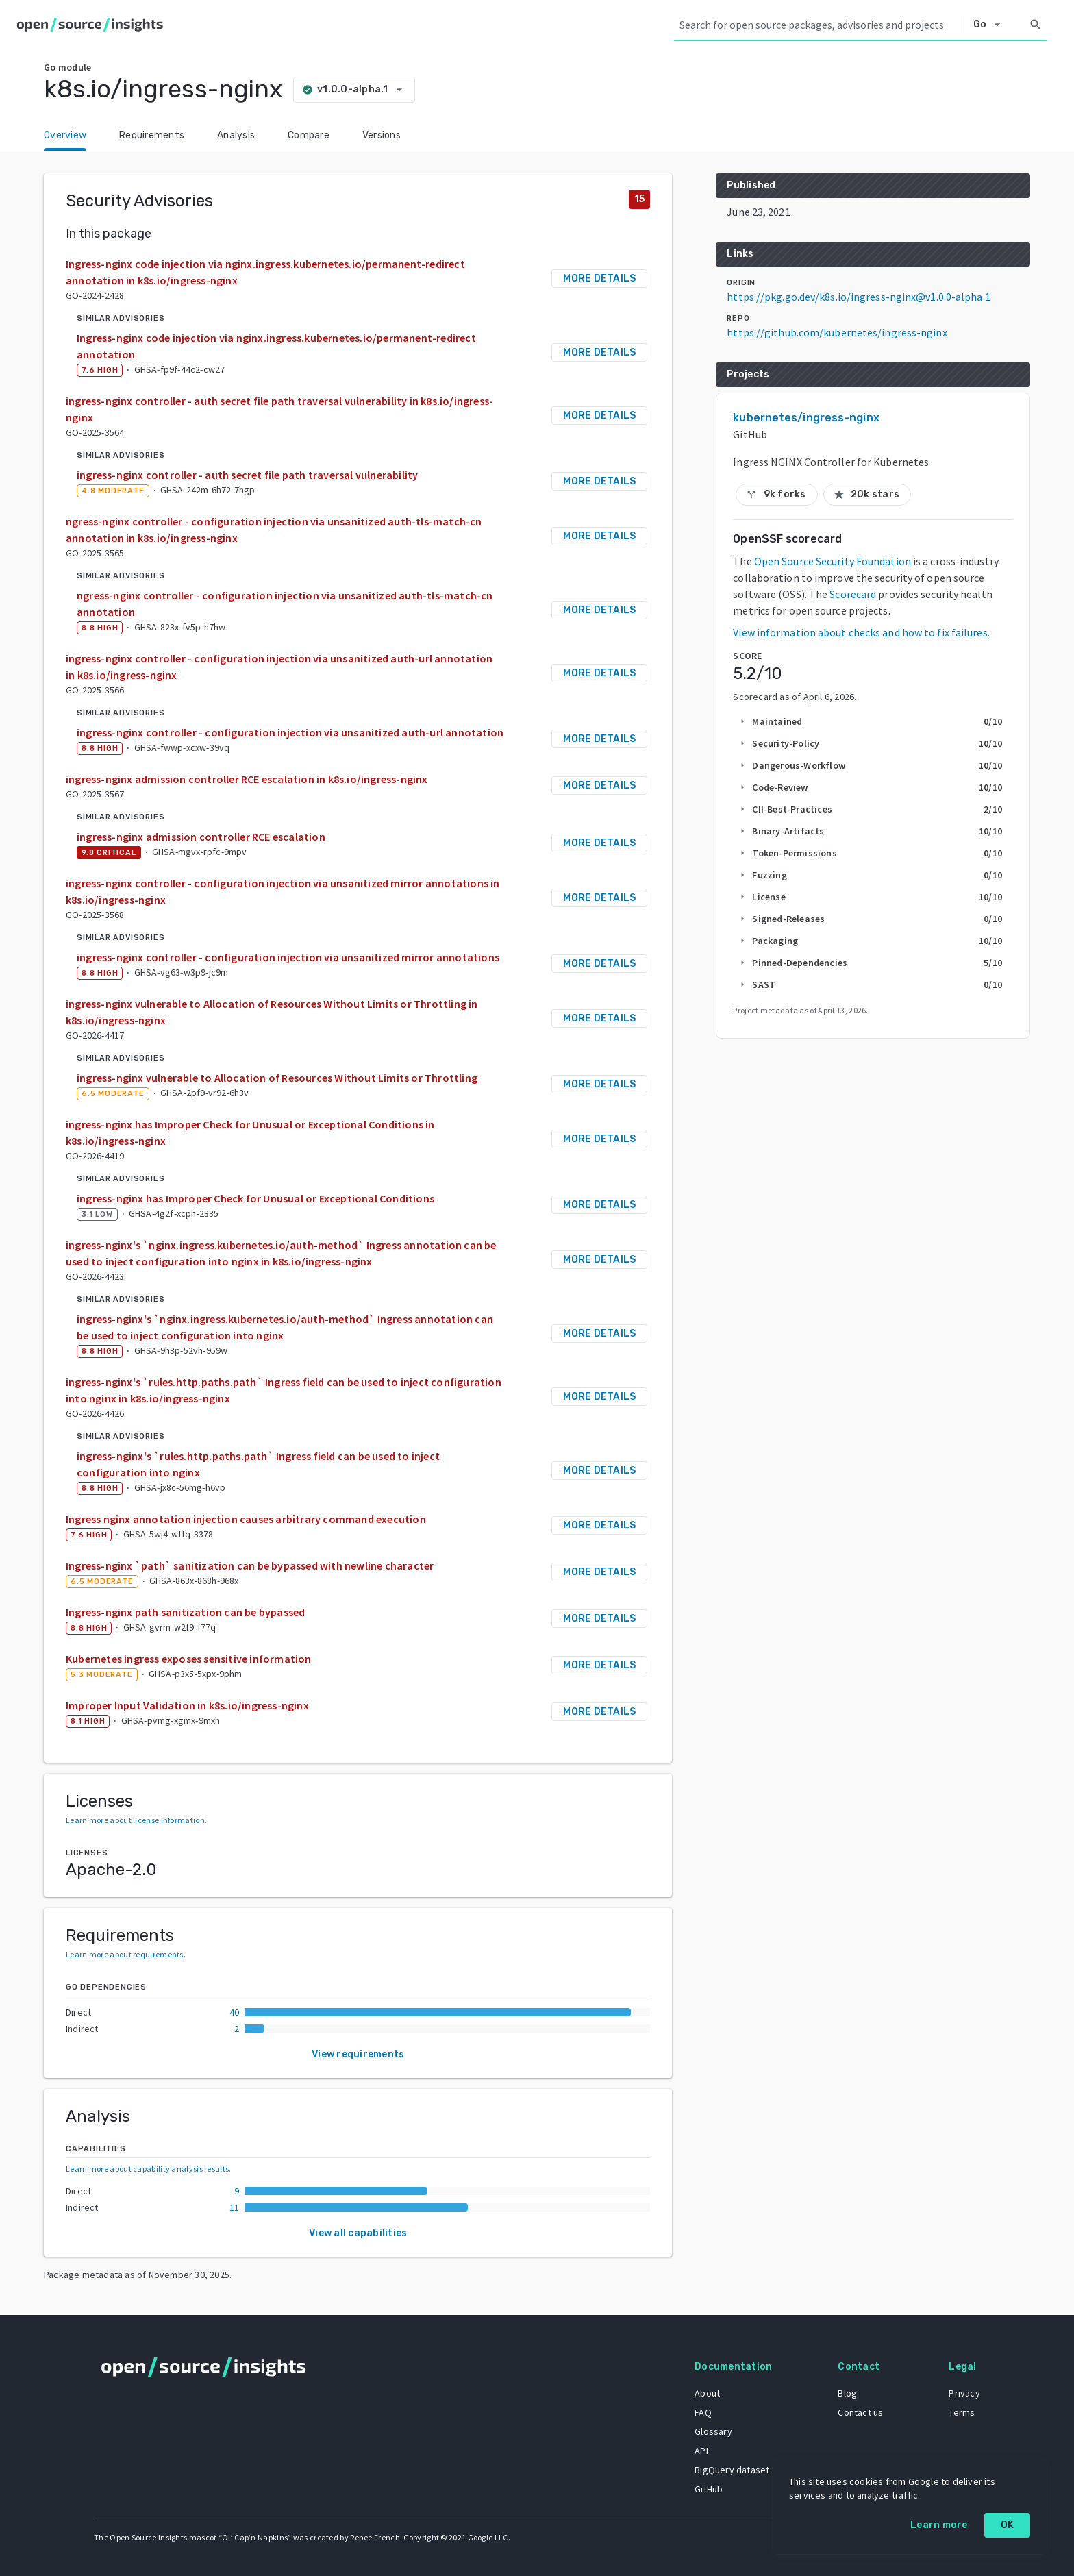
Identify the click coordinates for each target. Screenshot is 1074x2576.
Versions (381, 135)
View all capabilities (358, 2233)
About (705, 2392)
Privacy (962, 2392)
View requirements (358, 2054)
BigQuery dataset (729, 2469)
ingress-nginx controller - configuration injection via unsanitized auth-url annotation (290, 732)
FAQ (701, 2411)
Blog (846, 2392)
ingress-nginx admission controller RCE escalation (201, 836)
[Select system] (990, 25)
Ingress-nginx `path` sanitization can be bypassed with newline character (250, 1565)
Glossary (711, 2431)
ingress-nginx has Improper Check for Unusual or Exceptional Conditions (255, 1198)
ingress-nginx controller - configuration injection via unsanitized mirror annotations (288, 957)
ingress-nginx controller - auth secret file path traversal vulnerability (247, 475)
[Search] (1036, 25)
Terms (960, 2411)
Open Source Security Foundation (832, 561)
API (699, 2450)
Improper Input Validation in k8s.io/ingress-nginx (187, 1705)
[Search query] (817, 24)
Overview (65, 135)
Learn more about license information (135, 1820)
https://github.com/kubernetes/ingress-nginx (837, 332)
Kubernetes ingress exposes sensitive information (189, 1658)
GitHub (706, 2488)
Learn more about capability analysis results (147, 2169)
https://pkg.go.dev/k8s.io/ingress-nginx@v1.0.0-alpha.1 (858, 297)
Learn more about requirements (125, 1954)
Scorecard (852, 594)
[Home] (92, 25)
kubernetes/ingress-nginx (806, 417)
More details (599, 278)
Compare (308, 135)
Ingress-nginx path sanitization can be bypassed (185, 1612)
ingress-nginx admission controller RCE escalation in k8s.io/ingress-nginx (247, 779)
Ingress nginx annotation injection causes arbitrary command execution (246, 1519)
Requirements (151, 135)
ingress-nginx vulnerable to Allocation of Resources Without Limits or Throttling (277, 1078)
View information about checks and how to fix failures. (861, 632)
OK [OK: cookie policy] (1007, 2525)
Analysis (236, 135)
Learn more (939, 2525)
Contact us (859, 2411)
